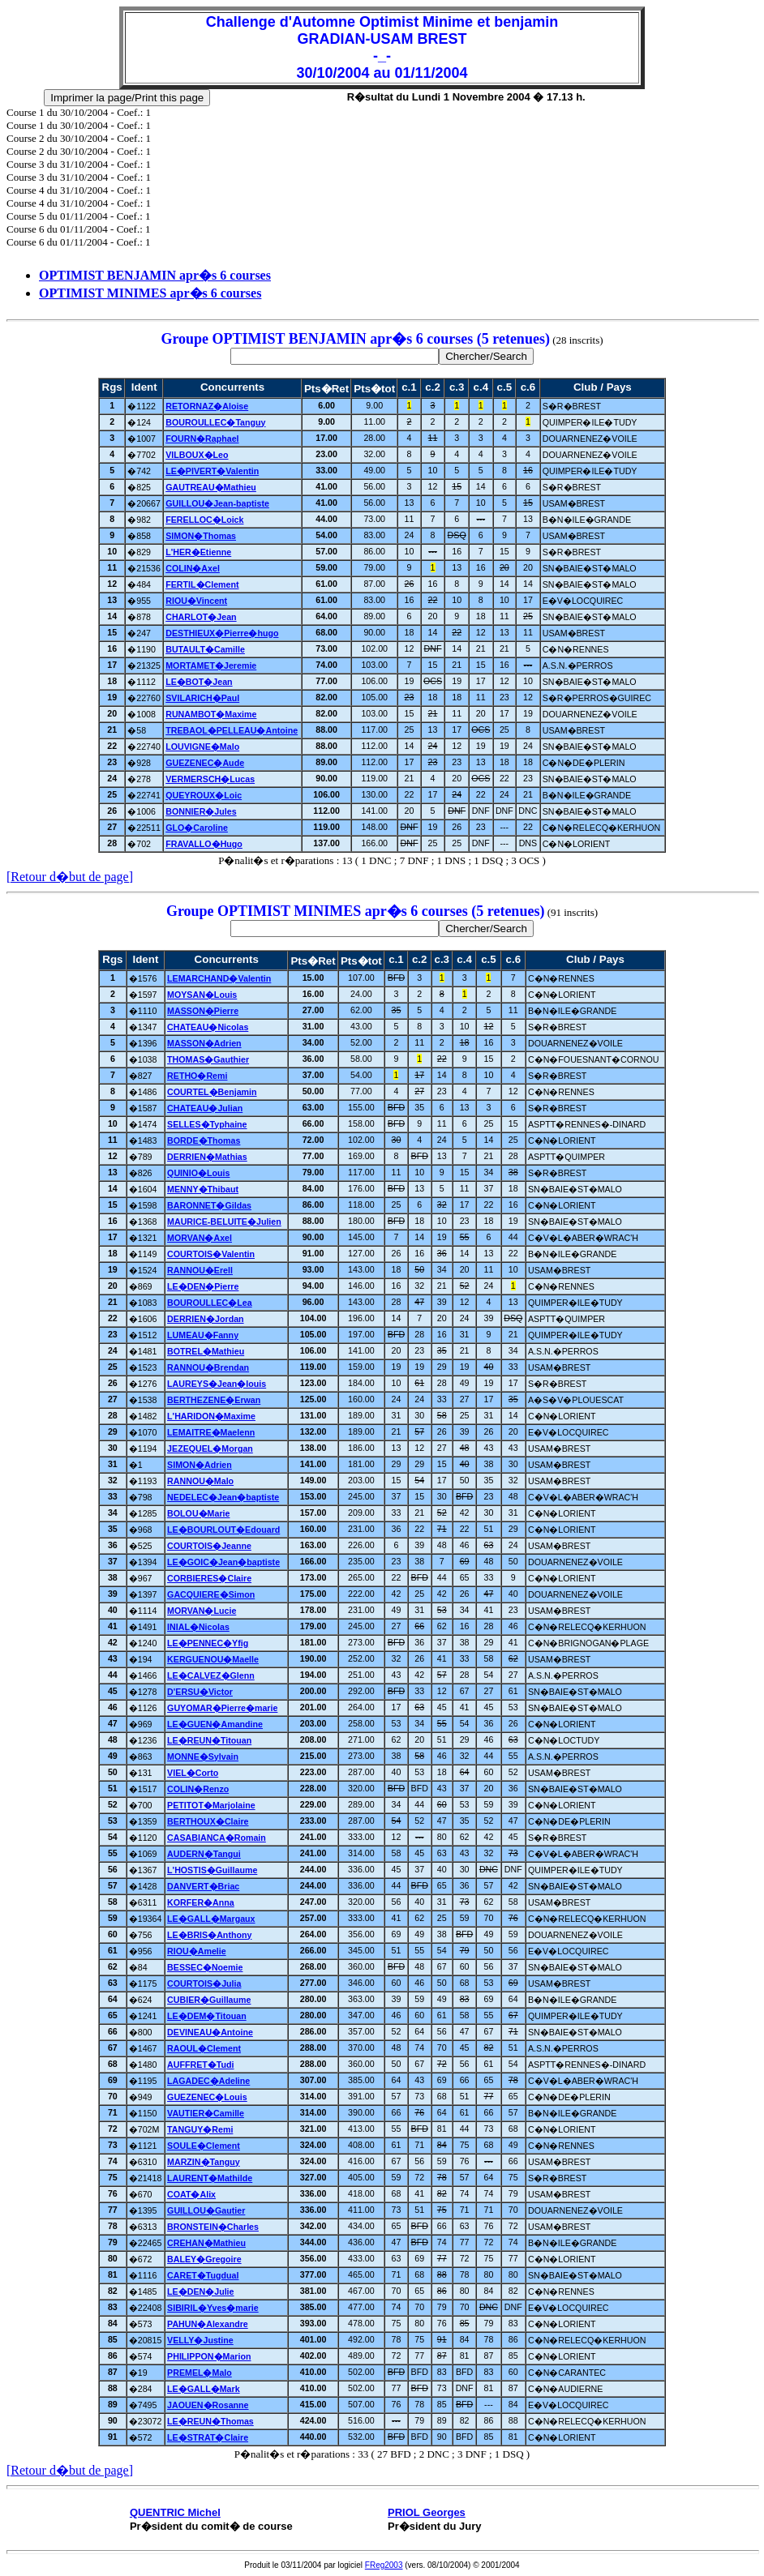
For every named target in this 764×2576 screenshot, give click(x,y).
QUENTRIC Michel (175, 2512)
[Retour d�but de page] (69, 877)
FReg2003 (384, 2565)
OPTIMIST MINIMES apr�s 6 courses (150, 293)
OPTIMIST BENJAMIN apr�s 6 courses (155, 275)
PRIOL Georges (427, 2512)
